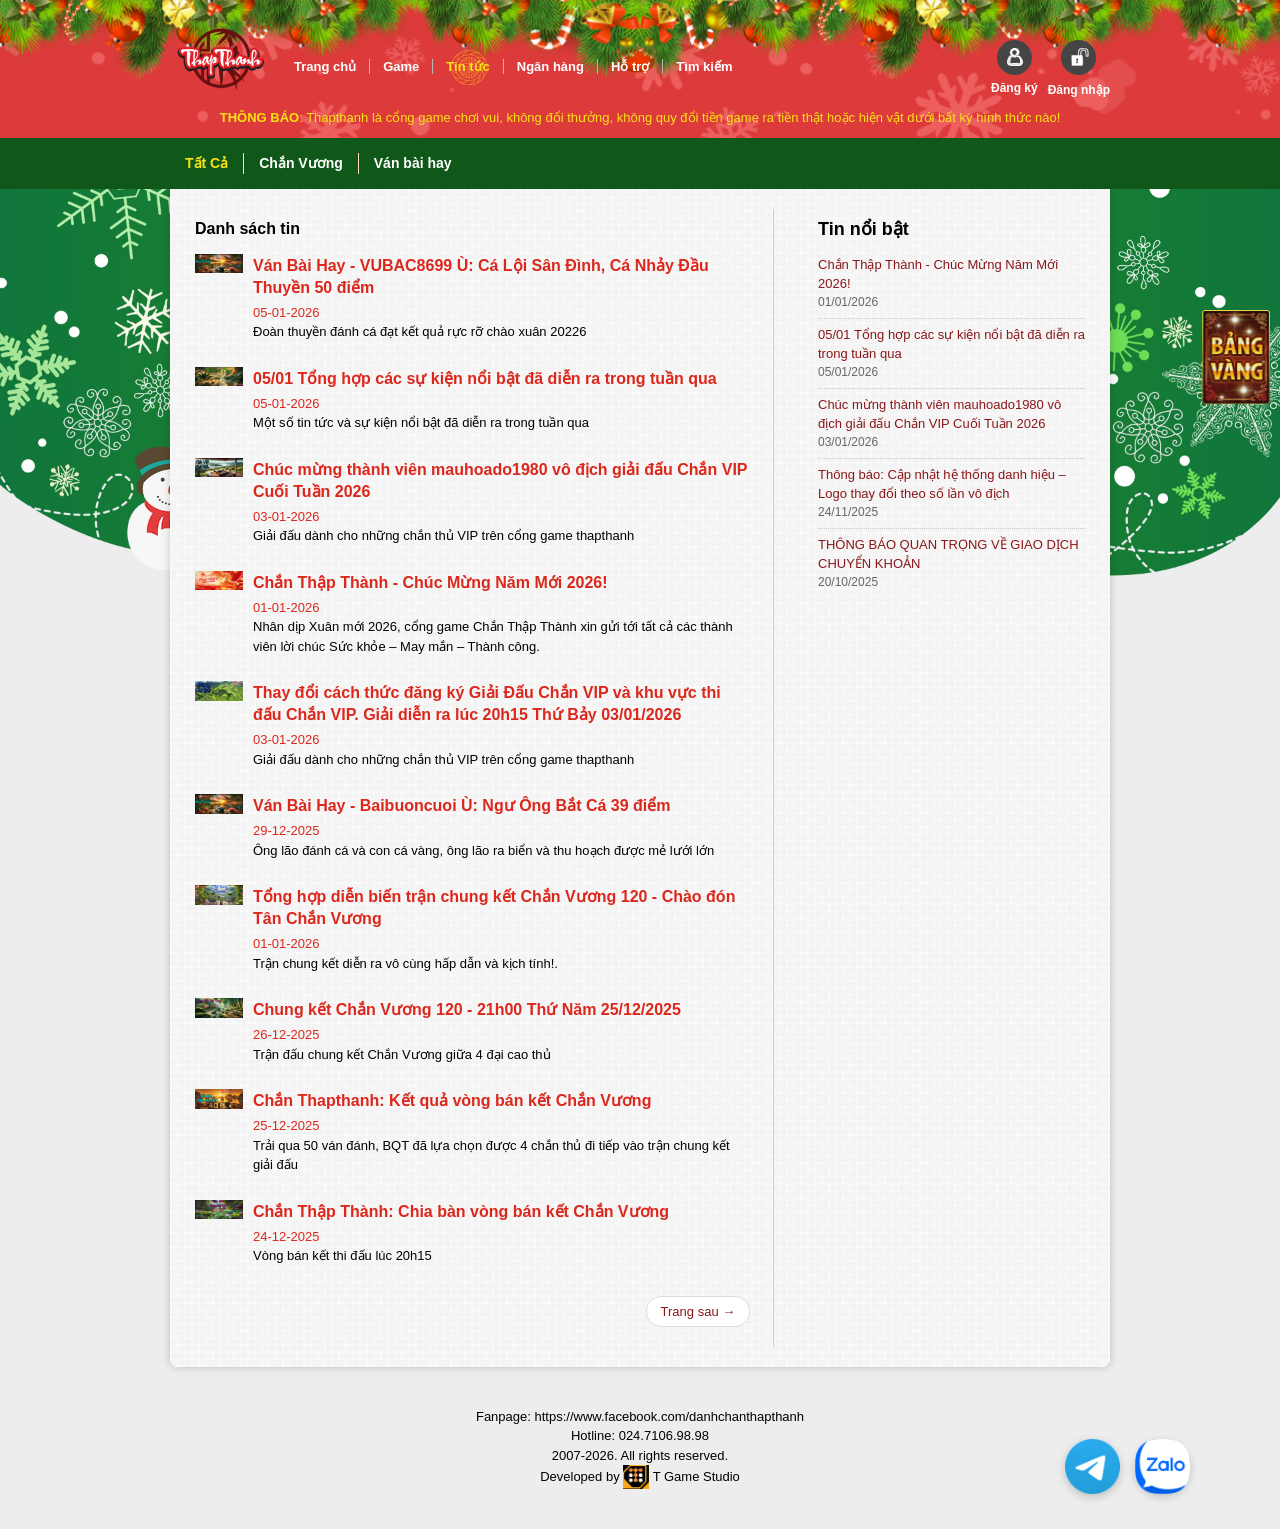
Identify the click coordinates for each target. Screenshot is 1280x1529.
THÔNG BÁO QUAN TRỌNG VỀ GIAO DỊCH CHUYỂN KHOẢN (948, 554)
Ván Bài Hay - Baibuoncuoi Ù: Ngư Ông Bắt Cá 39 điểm (461, 805)
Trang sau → (698, 1311)
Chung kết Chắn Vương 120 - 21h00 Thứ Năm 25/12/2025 (467, 1009)
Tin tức (467, 66)
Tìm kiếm (704, 66)
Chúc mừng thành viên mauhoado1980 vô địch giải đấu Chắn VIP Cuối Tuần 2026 (939, 414)
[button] (1014, 67)
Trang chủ (325, 66)
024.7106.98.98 (664, 1435)
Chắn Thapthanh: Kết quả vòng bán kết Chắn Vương (452, 1100)
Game (401, 66)
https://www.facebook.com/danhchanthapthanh (669, 1416)
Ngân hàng (550, 66)
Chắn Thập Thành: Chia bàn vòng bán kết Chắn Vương (461, 1211)
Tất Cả (206, 163)
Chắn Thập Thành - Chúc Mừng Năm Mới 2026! (430, 582)
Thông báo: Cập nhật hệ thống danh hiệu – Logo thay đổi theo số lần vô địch (942, 484)
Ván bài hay (413, 163)
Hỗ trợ (630, 66)
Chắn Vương (301, 163)
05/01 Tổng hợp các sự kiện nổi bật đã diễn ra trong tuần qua (485, 378)
